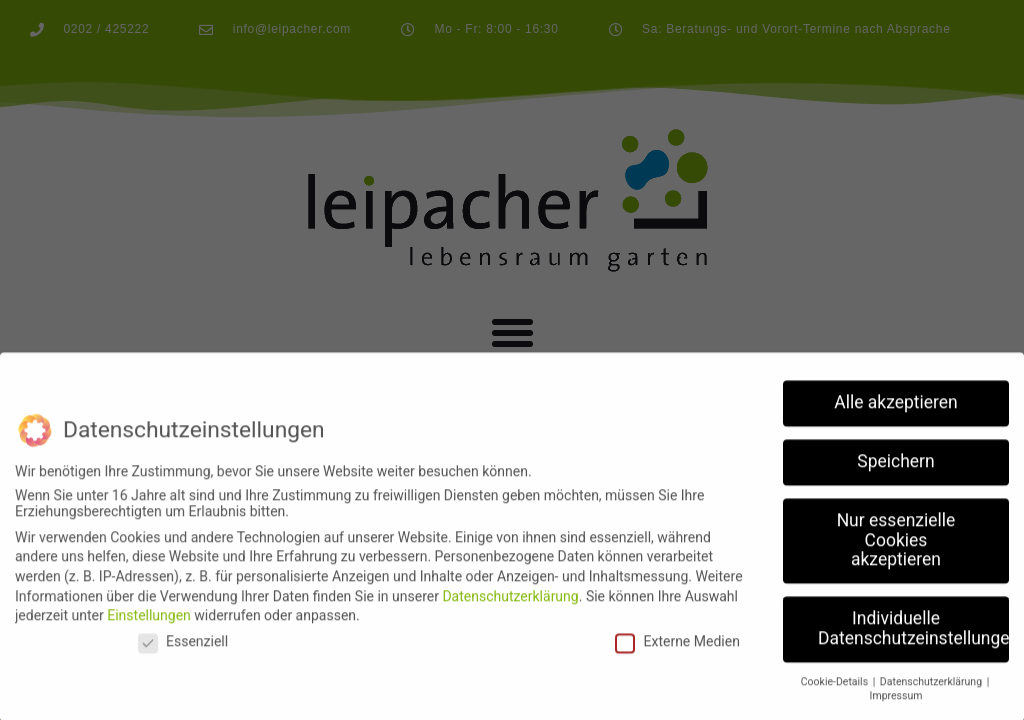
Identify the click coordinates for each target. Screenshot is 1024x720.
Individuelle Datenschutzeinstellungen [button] (913, 640)
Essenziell (183, 652)
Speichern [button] (895, 473)
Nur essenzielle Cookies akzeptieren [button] (896, 551)
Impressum (896, 707)
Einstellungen (149, 627)
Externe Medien (677, 652)
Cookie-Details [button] (836, 692)
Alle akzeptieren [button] (896, 414)
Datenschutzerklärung (510, 607)
